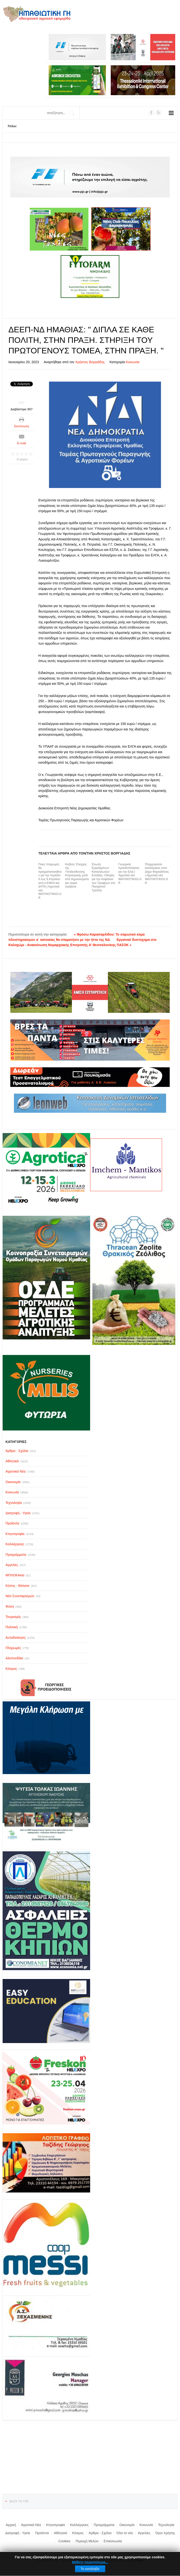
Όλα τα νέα (124, 2533)
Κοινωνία (132, 362)
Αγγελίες (144, 2533)
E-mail (21, 443)
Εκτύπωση (21, 426)
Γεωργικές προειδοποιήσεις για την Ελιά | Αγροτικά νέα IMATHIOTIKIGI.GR (129, 874)
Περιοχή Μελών (87, 2541)
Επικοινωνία (113, 2541)
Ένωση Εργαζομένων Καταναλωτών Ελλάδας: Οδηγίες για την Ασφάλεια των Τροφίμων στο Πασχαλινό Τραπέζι (103, 877)
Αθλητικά (60, 2533)
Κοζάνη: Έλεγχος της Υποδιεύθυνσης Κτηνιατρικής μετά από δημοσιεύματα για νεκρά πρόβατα (77, 875)
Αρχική (11, 2525)
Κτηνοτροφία (55, 2525)
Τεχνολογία (166, 2525)
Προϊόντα (42, 2533)
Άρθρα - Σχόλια (100, 2533)
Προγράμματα (104, 2525)
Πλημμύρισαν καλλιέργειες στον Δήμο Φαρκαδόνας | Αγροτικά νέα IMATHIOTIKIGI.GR (157, 874)
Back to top (19, 2501)
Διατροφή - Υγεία (17, 2533)
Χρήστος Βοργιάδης (90, 362)
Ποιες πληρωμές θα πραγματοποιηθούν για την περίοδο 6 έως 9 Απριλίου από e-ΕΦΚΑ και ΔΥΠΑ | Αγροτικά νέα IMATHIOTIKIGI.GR (50, 881)
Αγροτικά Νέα (31, 2525)
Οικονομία (126, 2525)
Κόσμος (78, 2533)
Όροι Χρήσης (165, 2533)
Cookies (64, 2541)
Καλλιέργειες (79, 2525)
